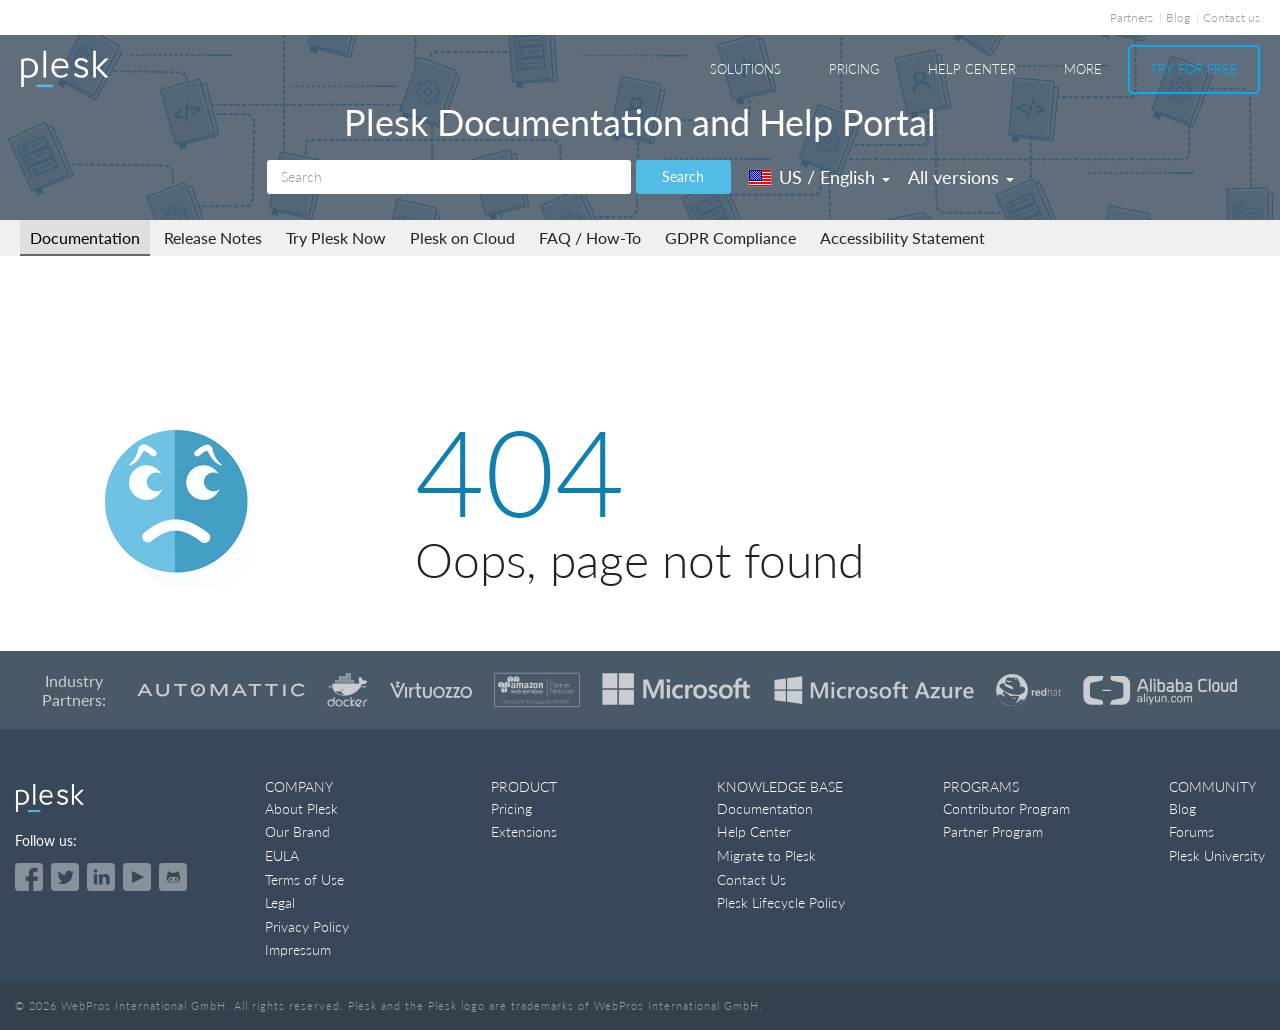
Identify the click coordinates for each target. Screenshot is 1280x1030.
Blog (1178, 17)
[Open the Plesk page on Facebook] (29, 877)
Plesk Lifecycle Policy (781, 902)
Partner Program (993, 831)
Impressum (298, 949)
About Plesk (301, 808)
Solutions (745, 69)
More (1083, 69)
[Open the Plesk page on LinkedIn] (101, 877)
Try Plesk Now (336, 237)
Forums (1191, 831)
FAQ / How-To (590, 237)
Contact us (1231, 17)
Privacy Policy (307, 926)
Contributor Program (1006, 808)
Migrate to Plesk (766, 855)
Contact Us (751, 879)
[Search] (449, 177)
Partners (1131, 17)
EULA (282, 855)
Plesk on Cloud (462, 237)
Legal (280, 902)
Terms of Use (304, 879)
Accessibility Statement (902, 237)
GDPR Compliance (730, 237)
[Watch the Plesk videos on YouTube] (137, 877)
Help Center (972, 69)
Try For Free (1194, 69)
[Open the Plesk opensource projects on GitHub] (173, 877)
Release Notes (213, 237)
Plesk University (1217, 855)
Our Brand (297, 831)
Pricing (854, 69)
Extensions (524, 831)
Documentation (85, 237)
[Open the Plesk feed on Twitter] (65, 877)
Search (683, 176)
